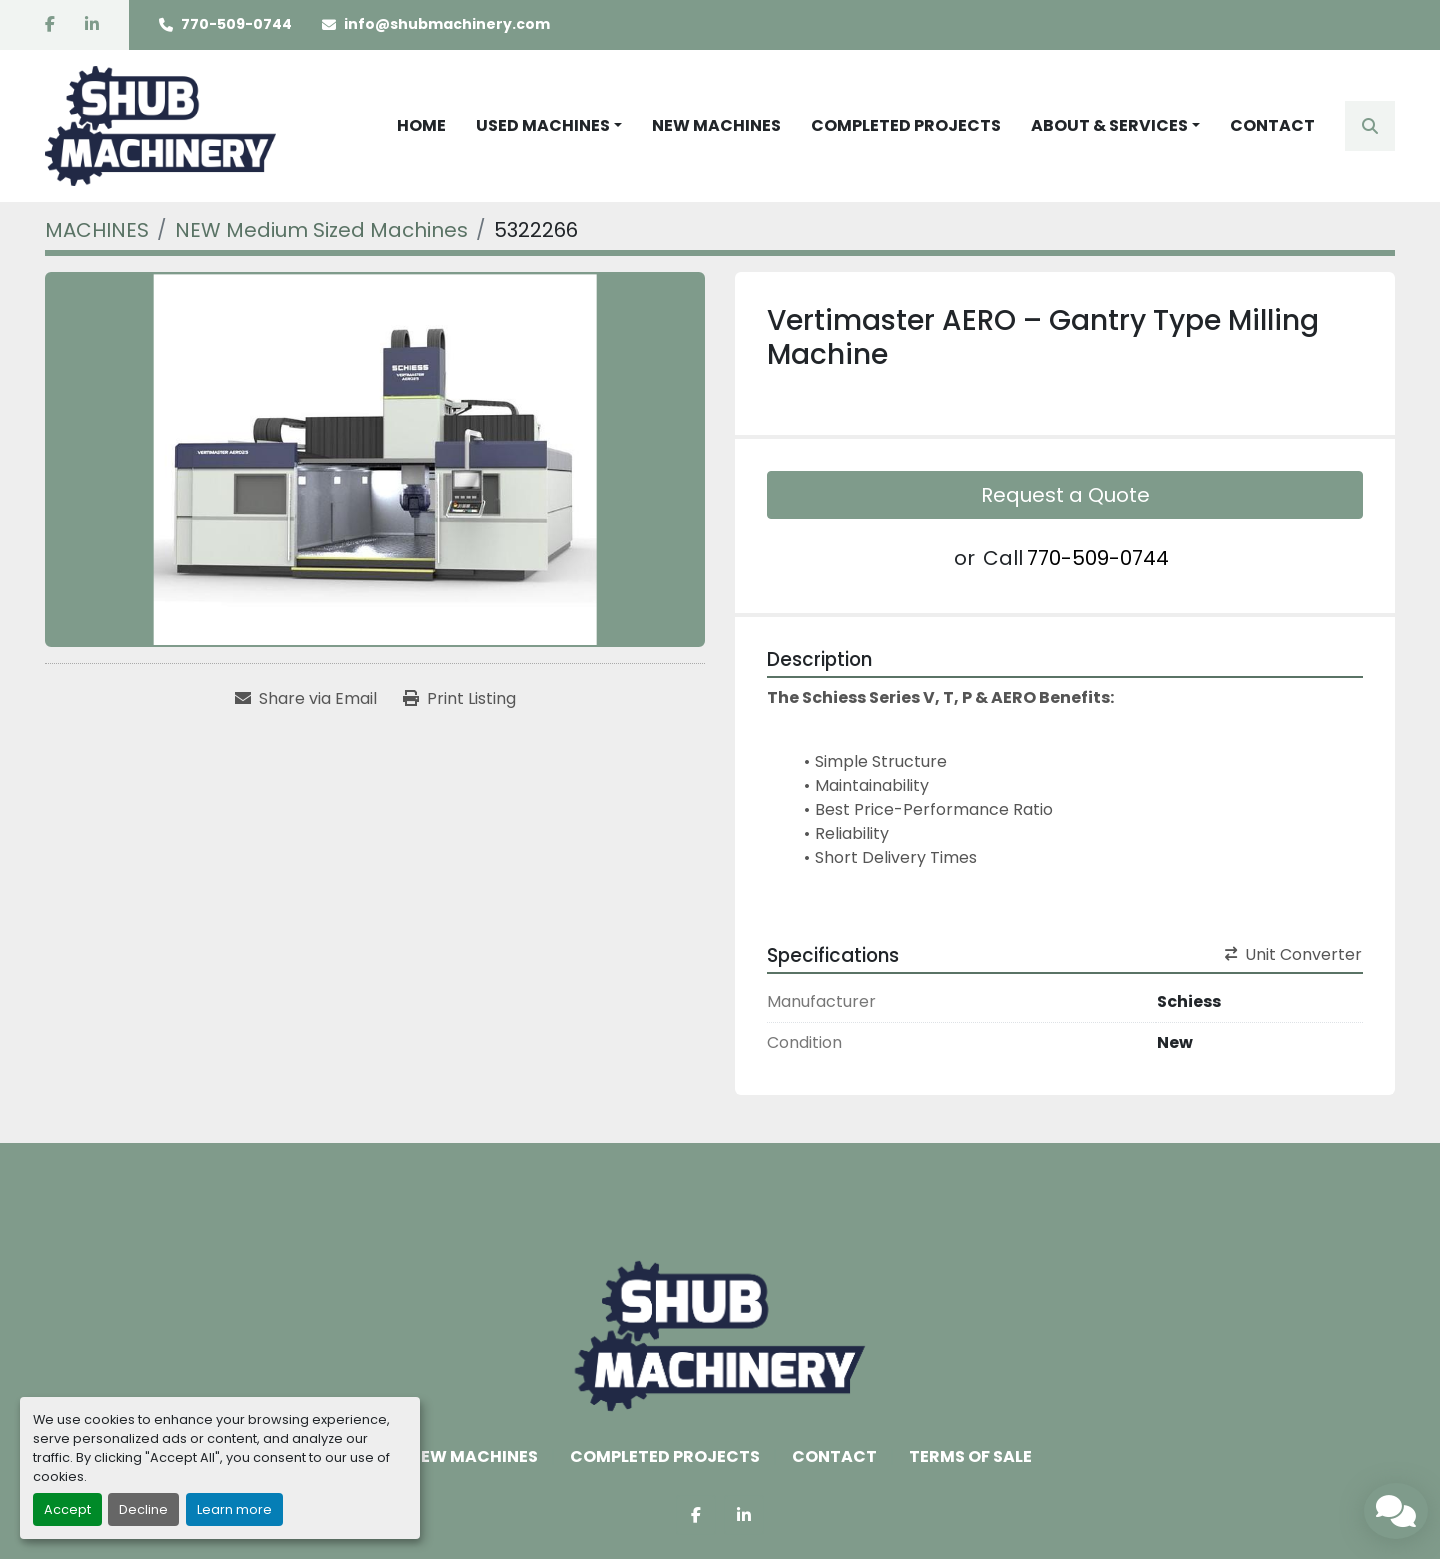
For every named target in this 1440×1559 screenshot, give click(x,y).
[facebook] (50, 25)
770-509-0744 (236, 24)
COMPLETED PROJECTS (906, 125)
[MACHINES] (97, 230)
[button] (549, 126)
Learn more (234, 1509)
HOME (421, 125)
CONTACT (1272, 125)
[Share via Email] (306, 699)
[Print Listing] (459, 699)
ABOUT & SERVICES (1109, 125)
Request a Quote (1065, 495)
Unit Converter (1293, 954)
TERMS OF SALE (970, 1456)
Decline (143, 1509)
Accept (67, 1509)
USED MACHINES (543, 125)
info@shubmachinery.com (447, 24)
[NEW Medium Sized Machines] (321, 230)
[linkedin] (92, 25)
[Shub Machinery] (719, 1334)
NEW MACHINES (716, 125)
